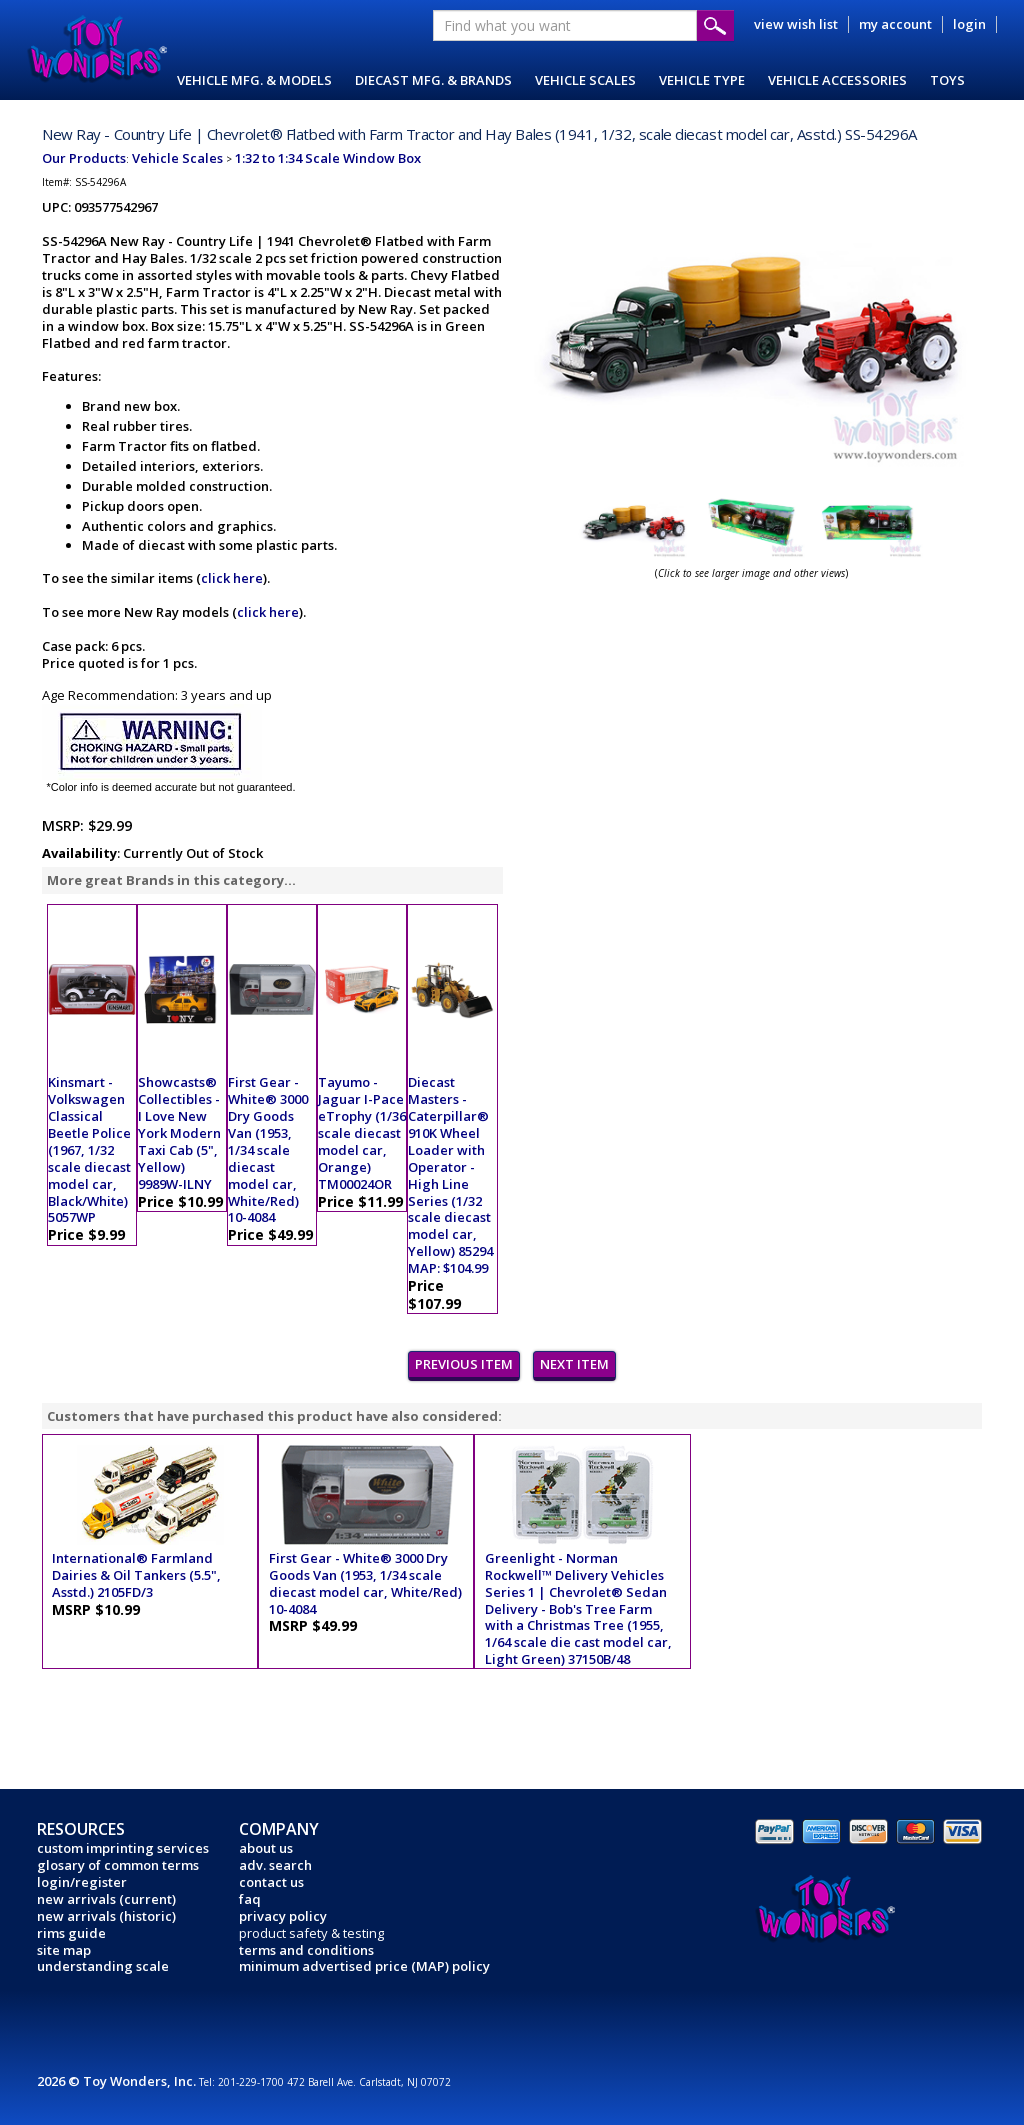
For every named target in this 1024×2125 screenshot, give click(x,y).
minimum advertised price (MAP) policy (364, 1966)
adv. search (275, 1865)
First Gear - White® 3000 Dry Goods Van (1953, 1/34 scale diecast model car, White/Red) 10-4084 (268, 1149)
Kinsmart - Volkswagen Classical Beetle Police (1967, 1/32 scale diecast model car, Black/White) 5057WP (89, 1149)
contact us (271, 1882)
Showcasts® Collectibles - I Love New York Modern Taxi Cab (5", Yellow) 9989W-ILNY (179, 1132)
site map (64, 1950)
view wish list (796, 24)
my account (895, 24)
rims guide (71, 1933)
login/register (82, 1882)
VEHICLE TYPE (702, 80)
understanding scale (103, 1966)
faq (250, 1899)
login (969, 24)
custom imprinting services (123, 1848)
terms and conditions (306, 1950)
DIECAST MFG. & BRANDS (433, 80)
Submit (715, 25)
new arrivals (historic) (106, 1916)
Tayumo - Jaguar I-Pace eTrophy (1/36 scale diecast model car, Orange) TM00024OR (362, 1132)
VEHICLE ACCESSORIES (837, 80)
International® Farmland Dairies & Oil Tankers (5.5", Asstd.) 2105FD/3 (136, 1575)
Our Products (84, 158)
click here (232, 578)
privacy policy (283, 1916)
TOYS (947, 80)
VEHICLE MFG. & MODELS (254, 80)
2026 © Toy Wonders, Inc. (118, 2081)
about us (266, 1848)
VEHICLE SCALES (585, 80)
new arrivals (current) (106, 1899)
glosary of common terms (118, 1865)
